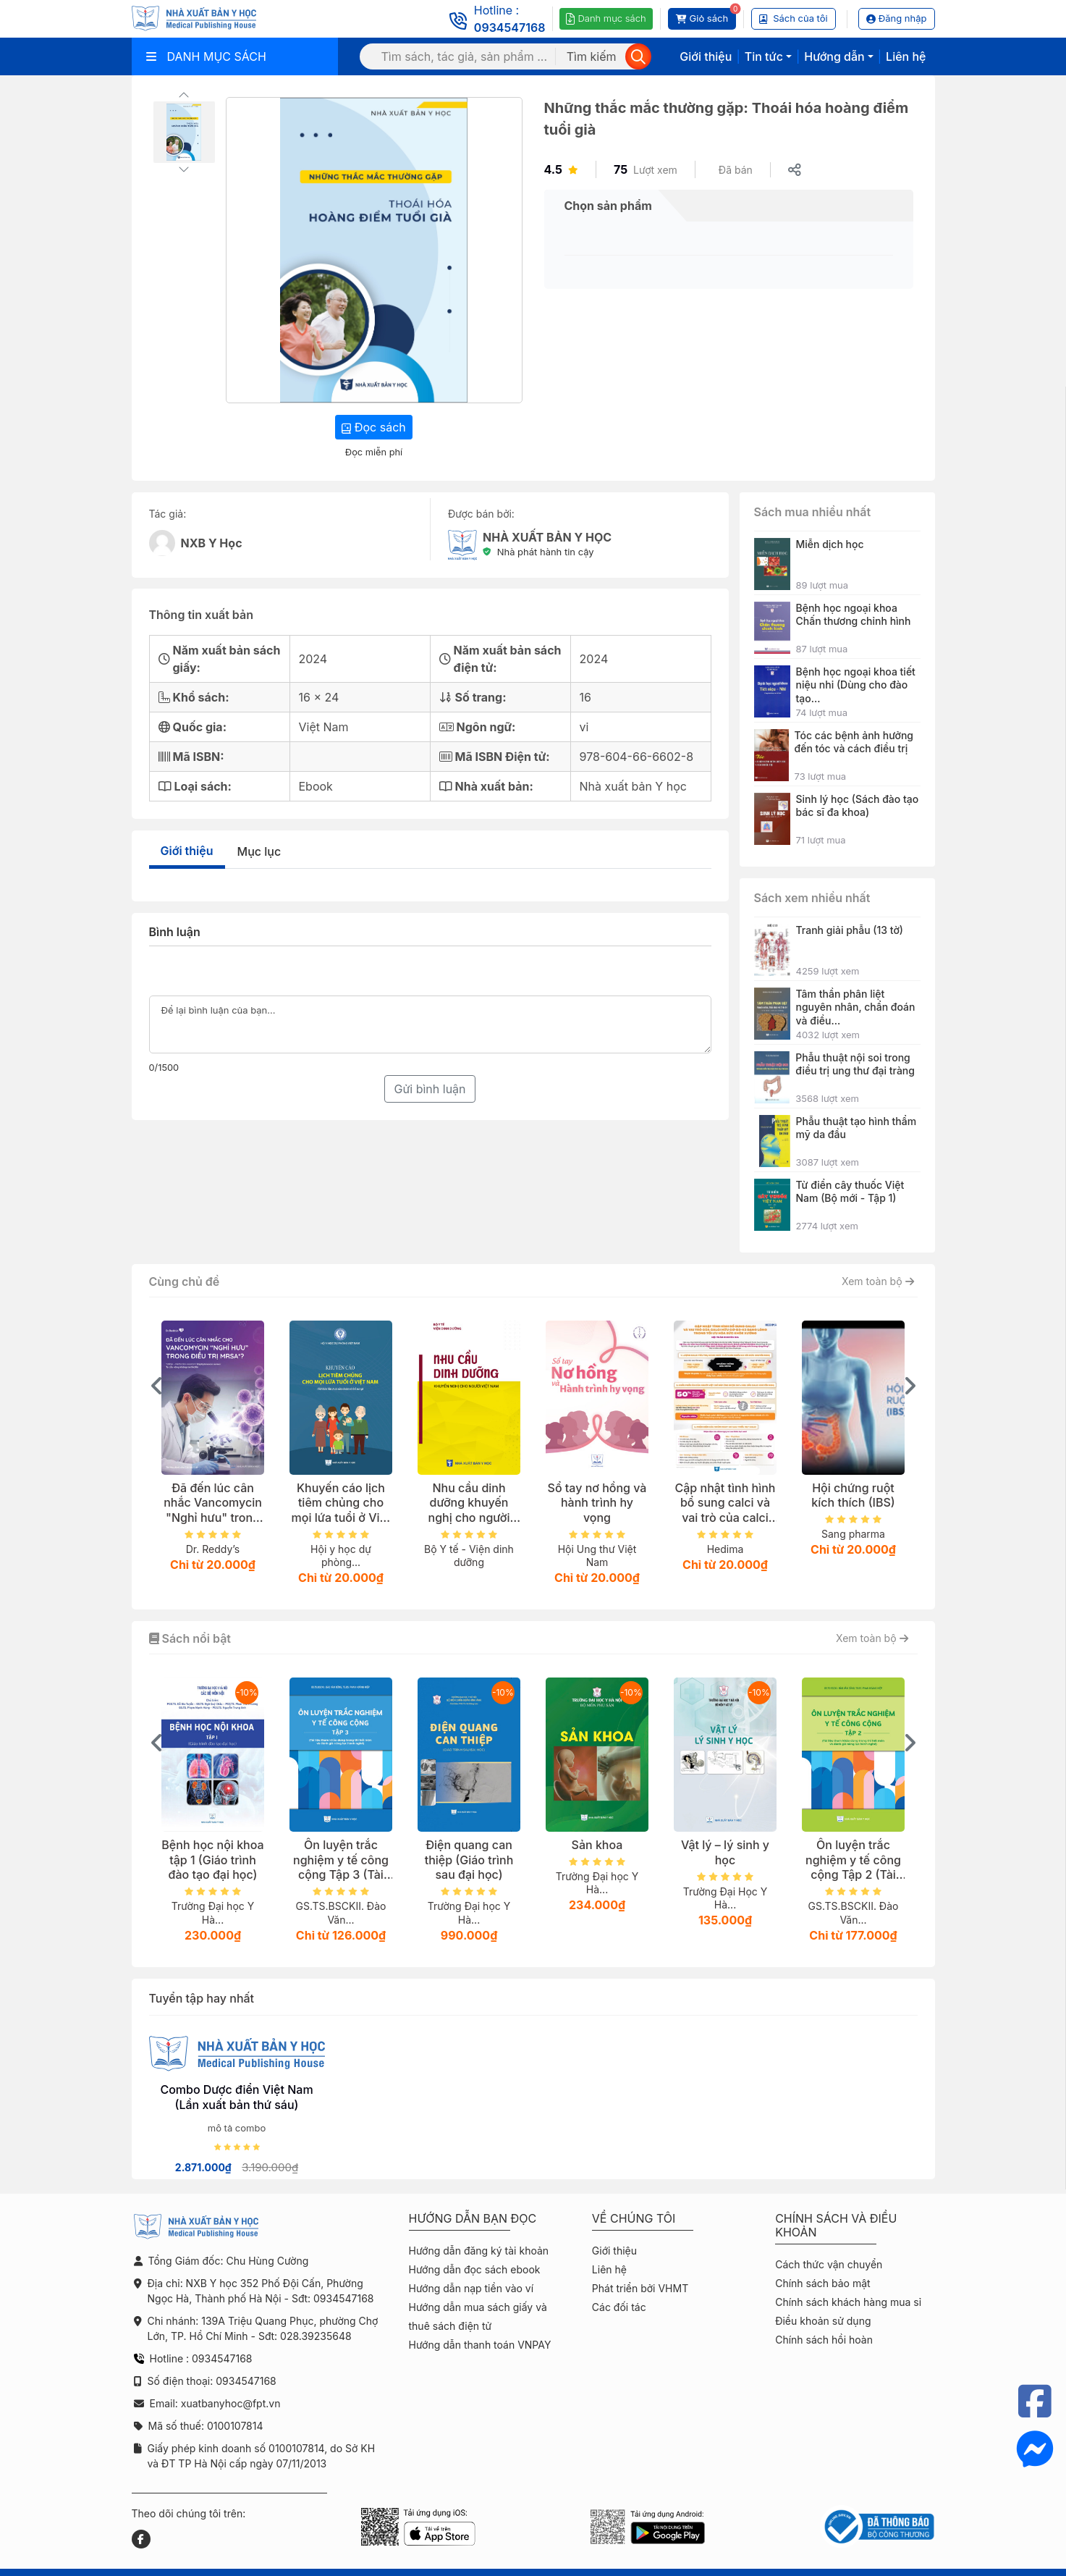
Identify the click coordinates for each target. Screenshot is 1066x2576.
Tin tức (764, 56)
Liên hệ (906, 56)
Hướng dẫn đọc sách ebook (475, 2269)
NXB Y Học (211, 543)
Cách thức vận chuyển (828, 2264)
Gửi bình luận (429, 1089)
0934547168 (510, 27)
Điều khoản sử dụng (823, 2321)
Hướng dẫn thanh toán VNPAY (480, 2345)
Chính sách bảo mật (822, 2283)
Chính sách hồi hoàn (824, 2339)
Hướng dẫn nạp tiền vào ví (471, 2288)
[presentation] (157, 1385)
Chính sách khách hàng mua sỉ (848, 2302)
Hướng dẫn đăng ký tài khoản (479, 2250)
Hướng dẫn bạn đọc (473, 2219)
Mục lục (259, 851)
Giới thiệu (706, 56)
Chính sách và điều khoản (836, 2225)
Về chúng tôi (634, 2219)
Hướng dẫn (834, 56)
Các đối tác (619, 2307)
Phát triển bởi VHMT (640, 2288)
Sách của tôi (793, 18)
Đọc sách (374, 427)
